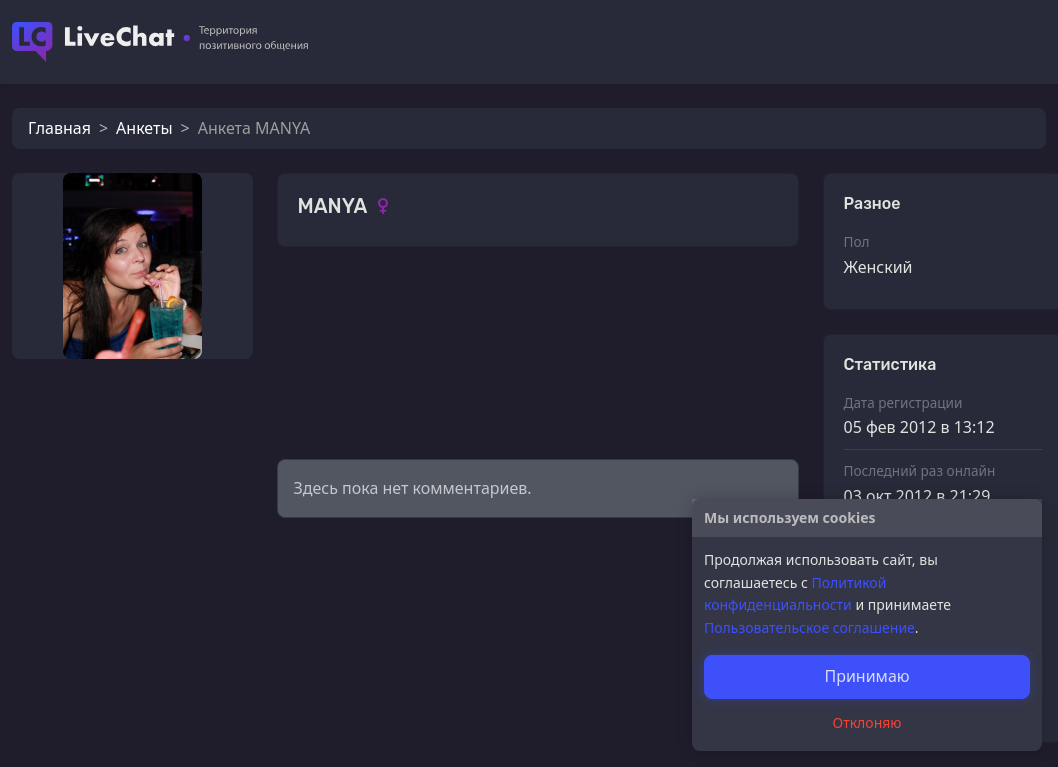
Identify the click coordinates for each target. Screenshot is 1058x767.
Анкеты (144, 128)
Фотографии (348, 304)
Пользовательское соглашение (809, 627)
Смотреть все (733, 302)
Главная (59, 128)
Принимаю (866, 676)
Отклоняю (867, 722)
